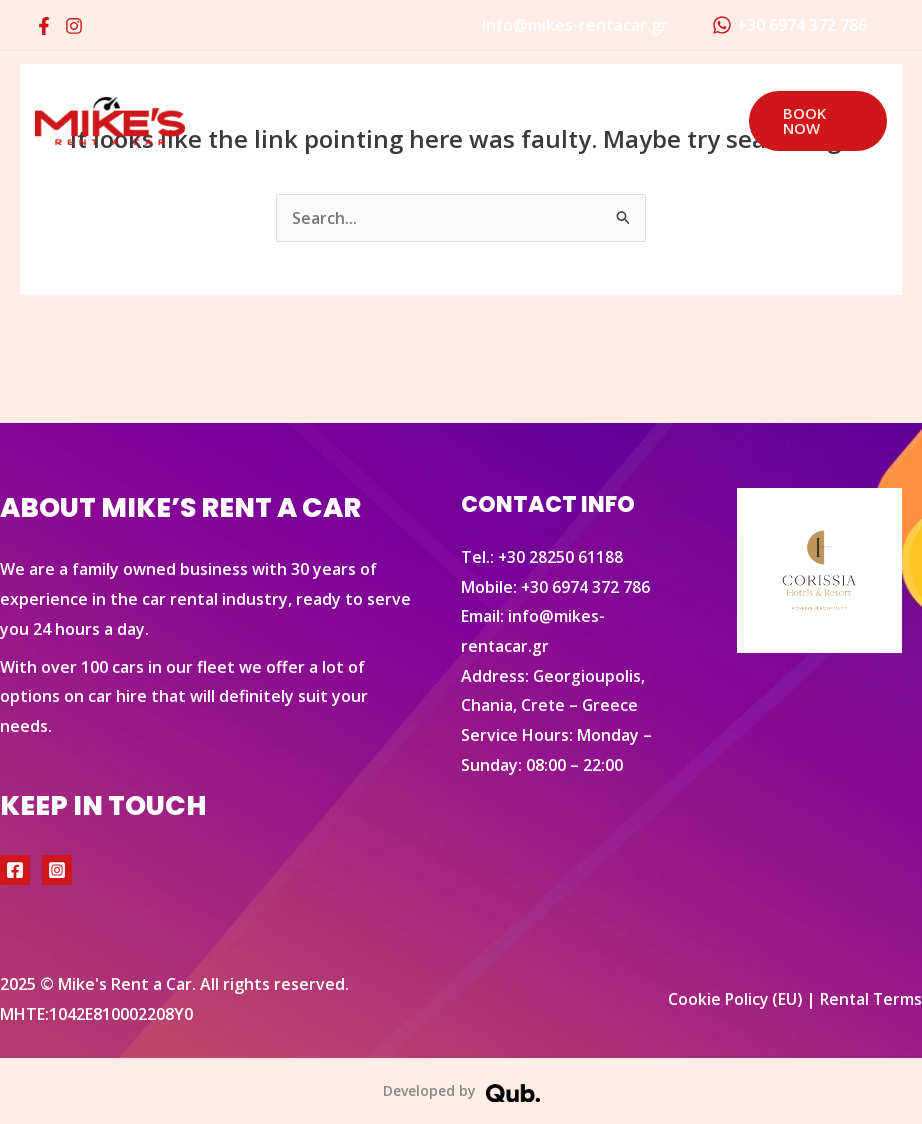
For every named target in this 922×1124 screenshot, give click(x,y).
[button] (813, 121)
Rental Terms (869, 999)
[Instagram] (74, 26)
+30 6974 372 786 (586, 587)
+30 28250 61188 (561, 557)
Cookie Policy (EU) (730, 999)
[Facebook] (44, 26)
